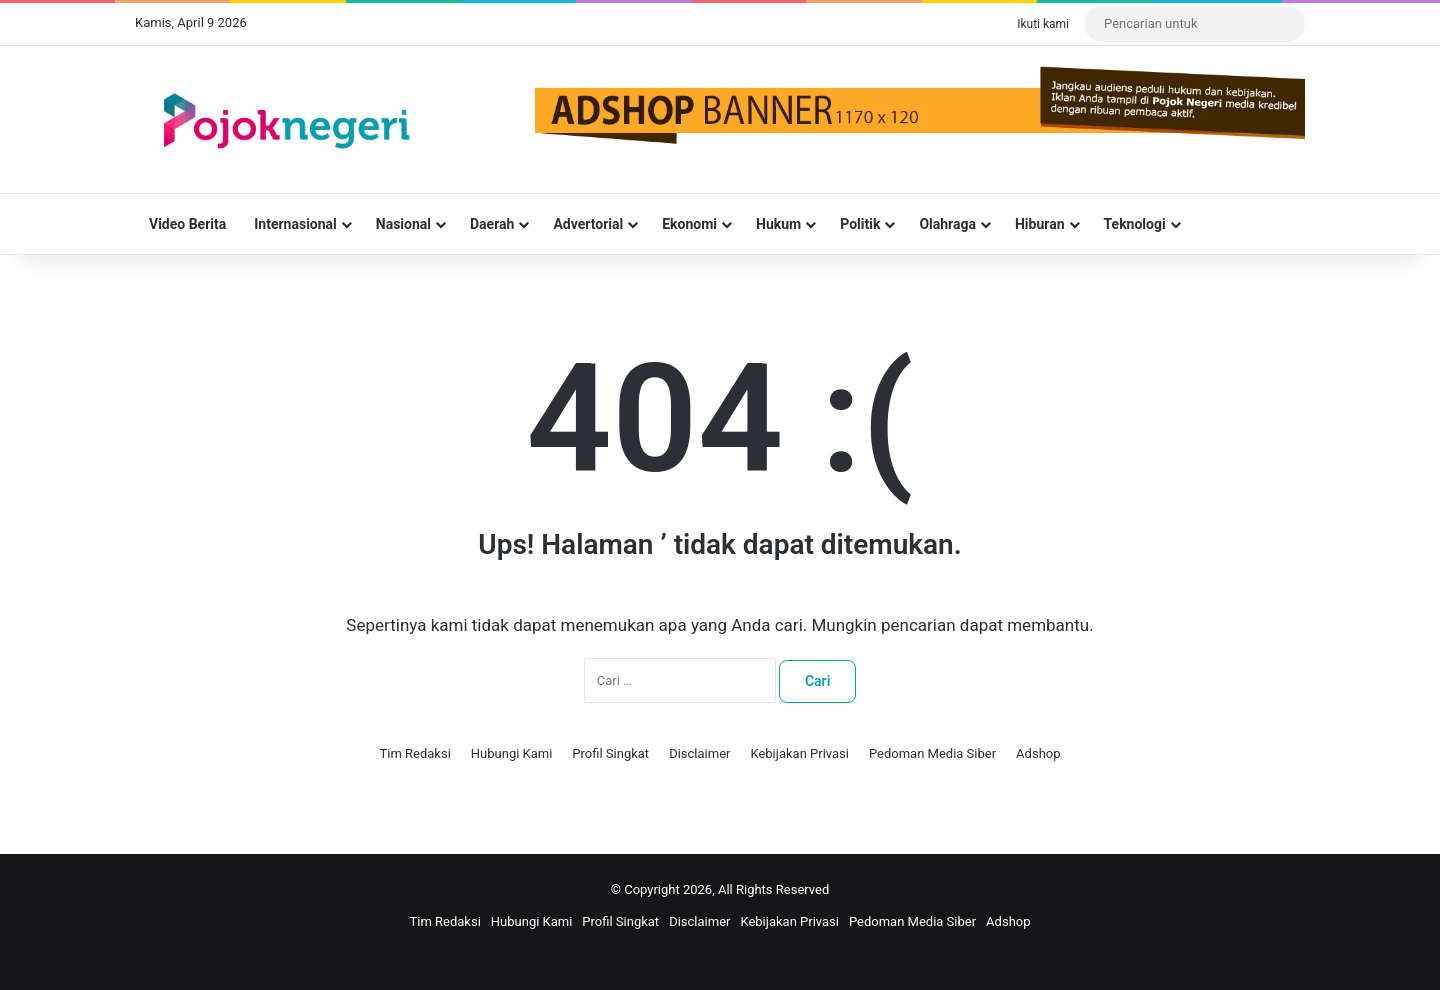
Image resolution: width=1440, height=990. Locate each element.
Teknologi (1135, 224)
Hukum (778, 224)
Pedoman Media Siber (932, 753)
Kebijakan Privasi (799, 753)
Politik (860, 224)
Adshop (1038, 753)
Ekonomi (689, 224)
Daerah (492, 224)
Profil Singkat (610, 753)
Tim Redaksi (414, 753)
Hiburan (1040, 224)
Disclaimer (699, 753)
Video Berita (187, 224)
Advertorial (588, 224)
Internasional (295, 224)
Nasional (403, 224)
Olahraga (947, 224)
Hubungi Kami (512, 753)
